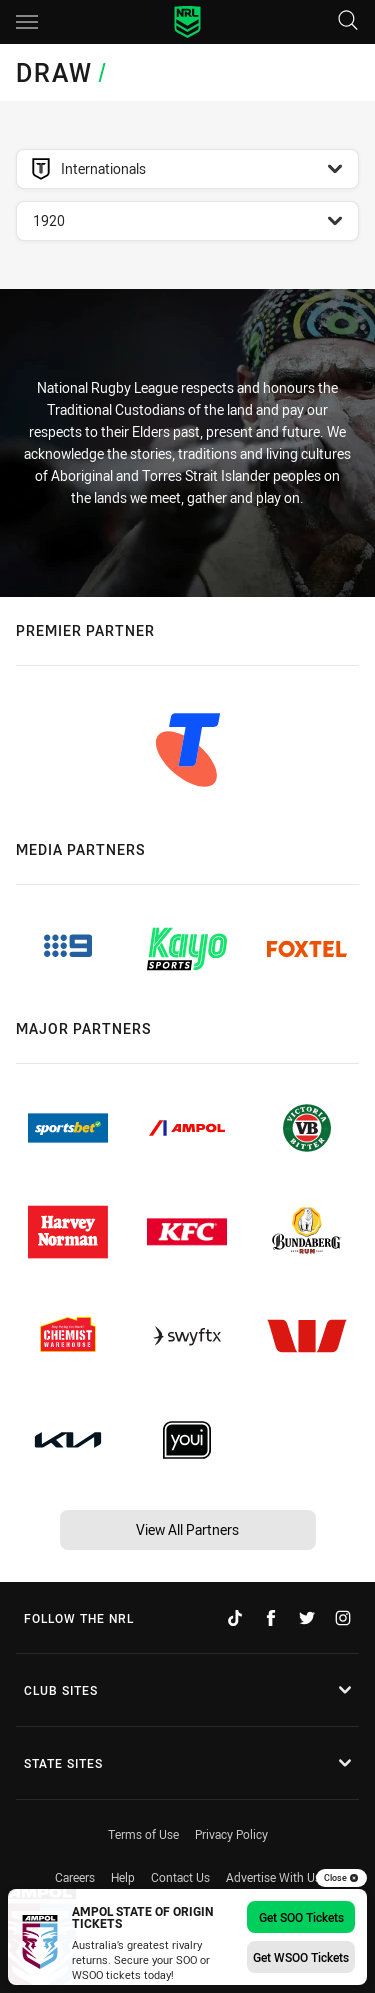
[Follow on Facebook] (271, 1618)
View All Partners (187, 1529)
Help (123, 1877)
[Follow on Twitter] (307, 1618)
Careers (75, 1877)
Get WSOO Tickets (301, 1957)
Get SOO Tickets (301, 1917)
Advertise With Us (273, 1877)
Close (341, 1878)
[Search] (348, 21)
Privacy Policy (231, 1834)
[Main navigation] (27, 22)
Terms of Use (143, 1834)
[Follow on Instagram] (343, 1618)
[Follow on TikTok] (235, 1618)
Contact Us (180, 1877)
